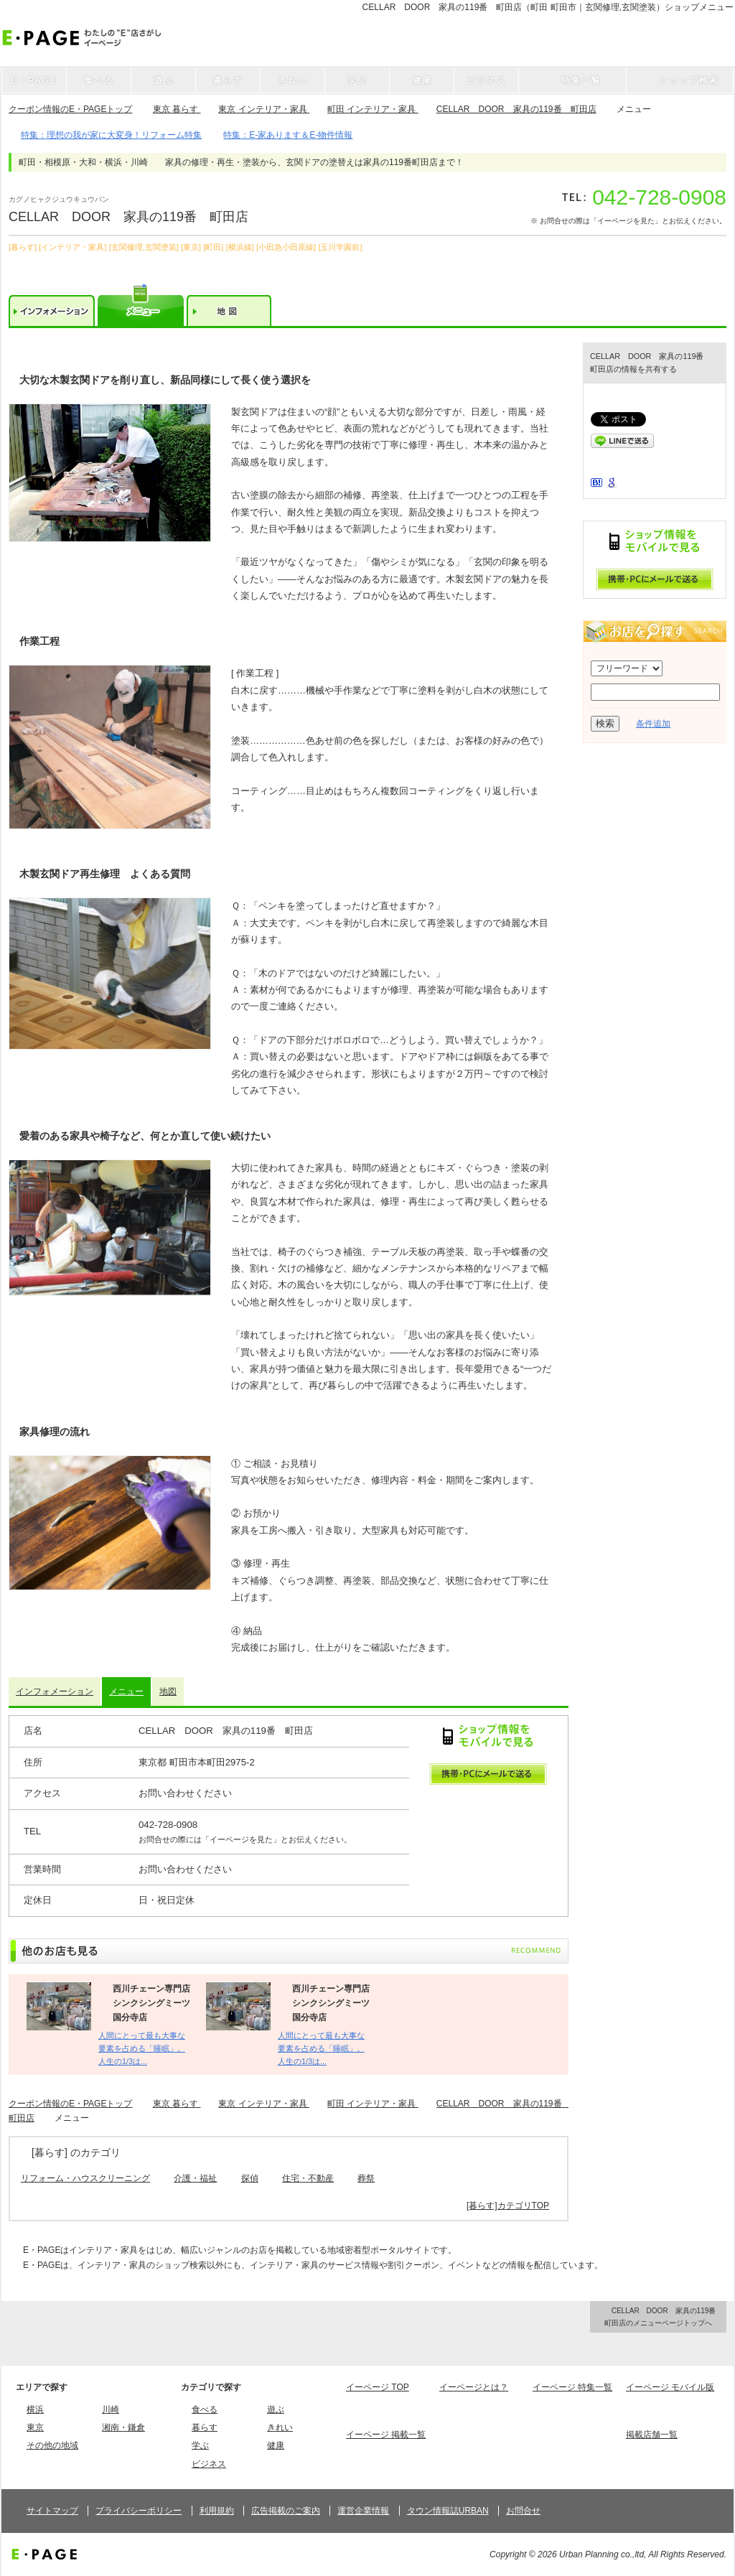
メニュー (126, 1691)
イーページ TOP (377, 2387)
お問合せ (523, 2511)
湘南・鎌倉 (123, 2427)
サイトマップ (52, 2511)
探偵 (249, 2178)
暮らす (204, 2427)
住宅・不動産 (308, 2178)
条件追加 (653, 724)
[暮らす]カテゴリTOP (508, 2206)
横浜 (35, 2409)
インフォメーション (54, 1691)
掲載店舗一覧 (652, 2435)
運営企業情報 (363, 2511)
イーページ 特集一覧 (572, 2387)
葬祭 (366, 2178)
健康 (275, 2445)
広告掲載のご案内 (285, 2511)
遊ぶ (275, 2409)
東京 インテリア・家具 (263, 109)
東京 (35, 2427)
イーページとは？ (473, 2387)
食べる (204, 2409)
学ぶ (200, 2445)
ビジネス (209, 2464)
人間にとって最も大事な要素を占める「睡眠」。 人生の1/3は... (141, 2048)
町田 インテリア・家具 (372, 109)
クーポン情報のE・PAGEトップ (70, 109)
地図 (168, 1691)
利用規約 (217, 2511)
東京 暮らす (177, 109)
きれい (280, 2427)
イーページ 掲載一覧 (386, 2435)
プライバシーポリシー (138, 2511)
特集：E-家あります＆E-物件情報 (287, 135)
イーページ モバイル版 (670, 2387)
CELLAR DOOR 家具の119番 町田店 (516, 109)
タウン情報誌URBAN (448, 2511)
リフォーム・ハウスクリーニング (85, 2178)
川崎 (110, 2409)
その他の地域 (52, 2445)
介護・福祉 (195, 2178)
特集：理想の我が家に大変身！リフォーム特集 (111, 135)
